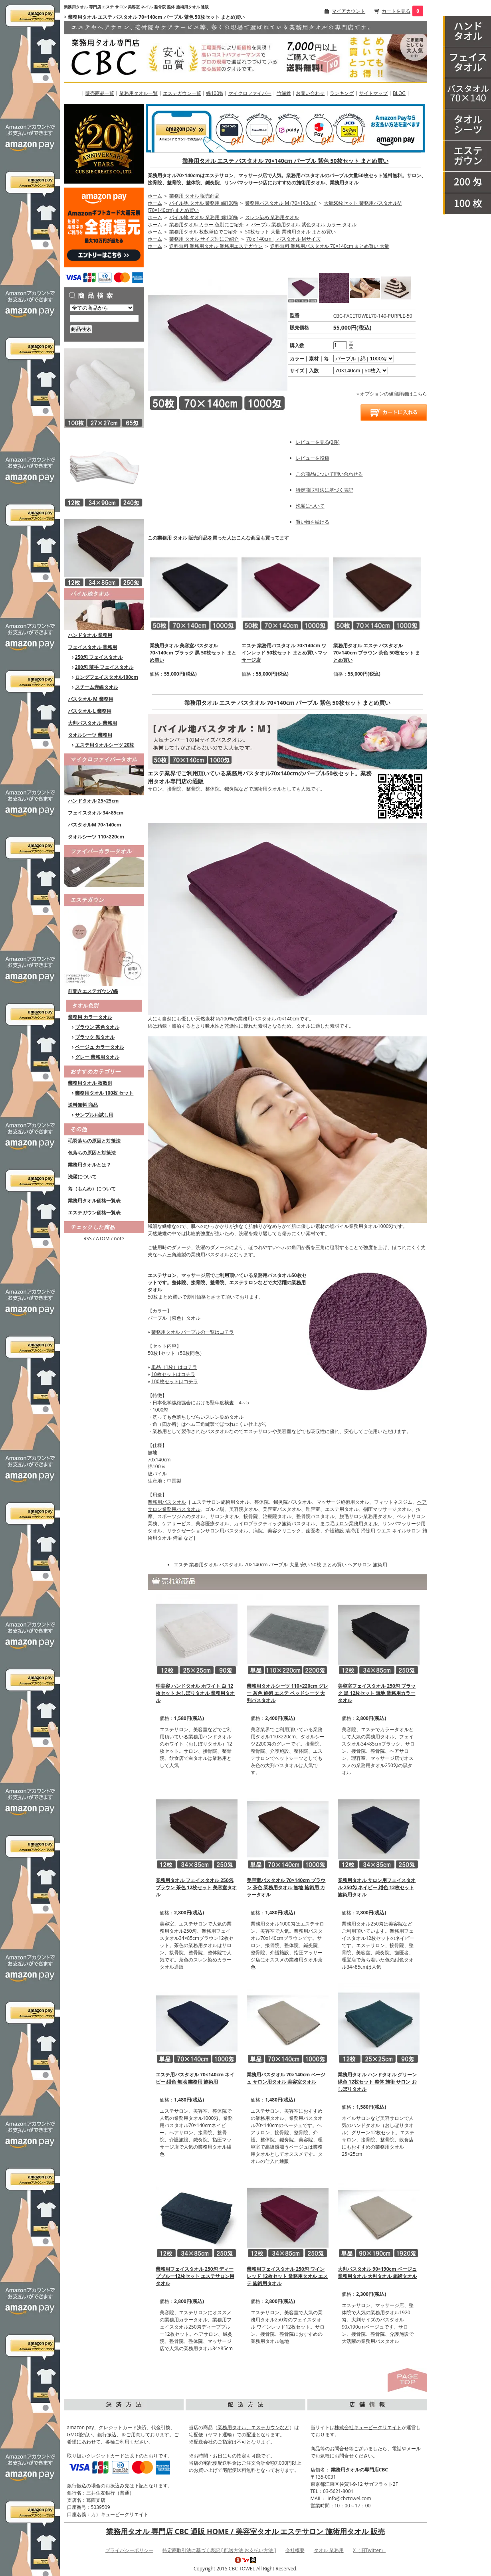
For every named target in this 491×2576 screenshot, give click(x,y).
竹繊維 (284, 93)
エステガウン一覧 (182, 93)
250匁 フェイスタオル (99, 657)
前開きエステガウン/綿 (93, 991)
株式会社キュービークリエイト (368, 2427)
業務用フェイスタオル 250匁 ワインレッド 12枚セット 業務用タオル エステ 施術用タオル (287, 2276)
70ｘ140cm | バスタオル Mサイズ (283, 238)
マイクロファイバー (249, 93)
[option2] (360, 370)
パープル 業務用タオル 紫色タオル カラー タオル (303, 224)
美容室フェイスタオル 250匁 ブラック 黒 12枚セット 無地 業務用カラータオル (377, 1693)
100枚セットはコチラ (174, 1381)
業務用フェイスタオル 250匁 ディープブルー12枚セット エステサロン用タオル (195, 2276)
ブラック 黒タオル (95, 1037)
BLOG (399, 93)
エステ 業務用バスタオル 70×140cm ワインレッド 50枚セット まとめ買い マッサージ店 (284, 652)
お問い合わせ (310, 93)
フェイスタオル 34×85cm (95, 812)
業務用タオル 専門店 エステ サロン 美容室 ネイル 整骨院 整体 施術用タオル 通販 (136, 7)
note (119, 1238)
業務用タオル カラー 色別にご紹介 (206, 224)
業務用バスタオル (167, 1502)
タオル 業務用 (329, 2550)
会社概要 (295, 2550)
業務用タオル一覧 (138, 93)
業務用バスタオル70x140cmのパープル (276, 773)
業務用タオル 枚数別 (90, 1082)
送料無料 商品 (83, 1104)
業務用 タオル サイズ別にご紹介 (204, 238)
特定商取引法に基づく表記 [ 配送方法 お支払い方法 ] (219, 2550)
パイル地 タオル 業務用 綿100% (203, 203)
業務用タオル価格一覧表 (94, 1200)
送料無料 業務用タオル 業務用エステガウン (216, 246)
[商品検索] (104, 318)
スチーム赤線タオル (96, 687)
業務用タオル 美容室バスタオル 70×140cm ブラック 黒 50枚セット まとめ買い (193, 652)
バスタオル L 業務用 (89, 711)
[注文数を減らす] (351, 347)
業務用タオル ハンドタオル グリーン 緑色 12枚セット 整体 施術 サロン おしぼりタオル (377, 2081)
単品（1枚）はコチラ (174, 1367)
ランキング (342, 93)
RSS (87, 1238)
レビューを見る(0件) (318, 442)
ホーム (155, 195)
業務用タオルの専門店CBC (359, 2469)
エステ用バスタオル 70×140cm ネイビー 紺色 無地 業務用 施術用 (195, 2078)
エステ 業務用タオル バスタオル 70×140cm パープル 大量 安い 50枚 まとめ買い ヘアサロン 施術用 (280, 1564)
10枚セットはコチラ (173, 1374)
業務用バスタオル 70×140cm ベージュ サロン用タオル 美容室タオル (286, 2078)
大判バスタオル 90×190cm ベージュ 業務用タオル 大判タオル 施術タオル (377, 2272)
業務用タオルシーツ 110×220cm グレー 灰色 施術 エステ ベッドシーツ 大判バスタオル (287, 1693)
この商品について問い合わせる (329, 474)
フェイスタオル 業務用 (92, 647)
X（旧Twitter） (369, 2550)
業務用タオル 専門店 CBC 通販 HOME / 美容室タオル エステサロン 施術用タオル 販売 (245, 2531)
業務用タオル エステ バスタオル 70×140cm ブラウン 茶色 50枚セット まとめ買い (376, 652)
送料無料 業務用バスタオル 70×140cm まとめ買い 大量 (330, 246)
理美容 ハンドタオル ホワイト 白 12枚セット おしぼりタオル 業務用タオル (195, 1693)
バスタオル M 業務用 (90, 699)
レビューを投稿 (312, 458)
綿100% (214, 93)
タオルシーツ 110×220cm (96, 836)
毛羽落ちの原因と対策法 (94, 1140)
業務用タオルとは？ (89, 1164)
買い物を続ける (312, 521)
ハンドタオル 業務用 (90, 635)
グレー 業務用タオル (97, 1057)
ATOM (102, 1238)
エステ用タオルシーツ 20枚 (105, 744)
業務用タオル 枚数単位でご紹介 (203, 231)
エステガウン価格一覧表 (94, 1212)
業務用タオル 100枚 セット (104, 1092)
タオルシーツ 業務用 (90, 734)
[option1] (363, 358)
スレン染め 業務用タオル (272, 217)
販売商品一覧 (99, 93)
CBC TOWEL (242, 2568)
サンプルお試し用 (94, 1114)
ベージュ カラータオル (99, 1047)
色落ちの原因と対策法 (92, 1152)
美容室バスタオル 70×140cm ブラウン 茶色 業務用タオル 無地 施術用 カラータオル (286, 1887)
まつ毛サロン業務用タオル (349, 1523)
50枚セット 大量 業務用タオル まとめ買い (290, 231)
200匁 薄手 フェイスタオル (104, 667)
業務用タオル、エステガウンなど (253, 2427)
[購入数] (340, 345)
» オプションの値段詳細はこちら (391, 393)
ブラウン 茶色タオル (97, 1027)
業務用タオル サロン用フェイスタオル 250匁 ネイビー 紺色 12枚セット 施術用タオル (377, 1887)
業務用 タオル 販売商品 (194, 195)
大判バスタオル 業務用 (92, 723)
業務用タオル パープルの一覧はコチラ (192, 1332)
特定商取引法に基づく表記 (324, 489)
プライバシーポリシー (129, 2550)
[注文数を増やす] (351, 342)
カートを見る (396, 11)
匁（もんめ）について (92, 1188)
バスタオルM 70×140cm (94, 824)
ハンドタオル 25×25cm (93, 800)
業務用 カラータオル (90, 1017)
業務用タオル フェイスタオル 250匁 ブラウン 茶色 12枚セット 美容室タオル (196, 1887)
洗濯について (82, 1176)
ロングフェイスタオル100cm (107, 677)
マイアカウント (348, 11)
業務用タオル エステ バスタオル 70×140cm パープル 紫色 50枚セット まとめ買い (285, 160)
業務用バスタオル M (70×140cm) (280, 203)
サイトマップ (373, 93)
